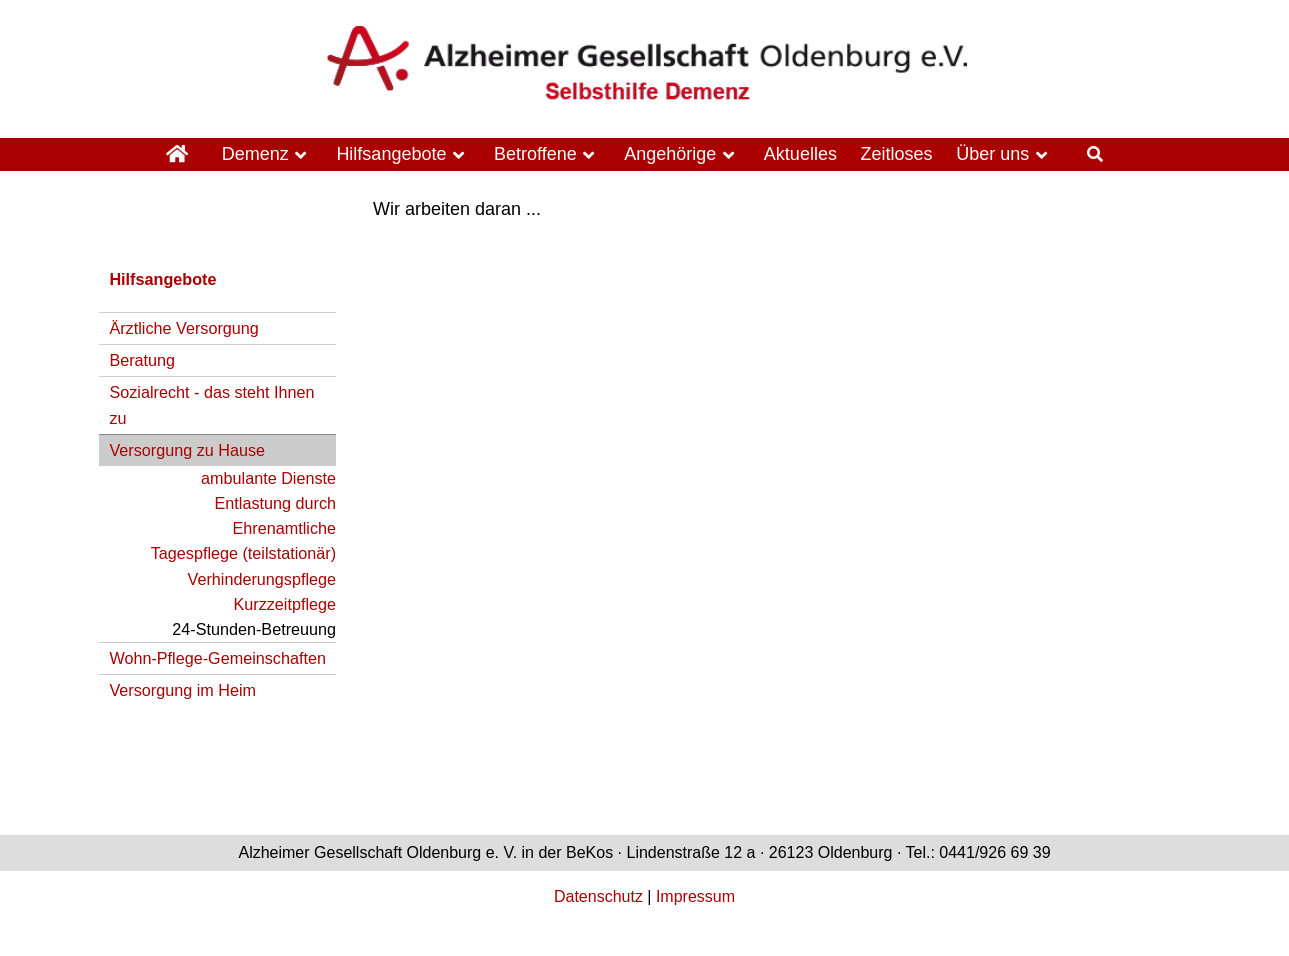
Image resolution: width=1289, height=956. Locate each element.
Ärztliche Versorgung (183, 328)
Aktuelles (800, 154)
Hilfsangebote (391, 154)
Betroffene (535, 154)
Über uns (992, 154)
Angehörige (670, 154)
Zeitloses (897, 154)
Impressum (695, 896)
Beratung (142, 360)
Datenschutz (598, 896)
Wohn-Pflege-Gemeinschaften (217, 658)
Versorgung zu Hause (187, 450)
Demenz (255, 154)
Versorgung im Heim (182, 690)
